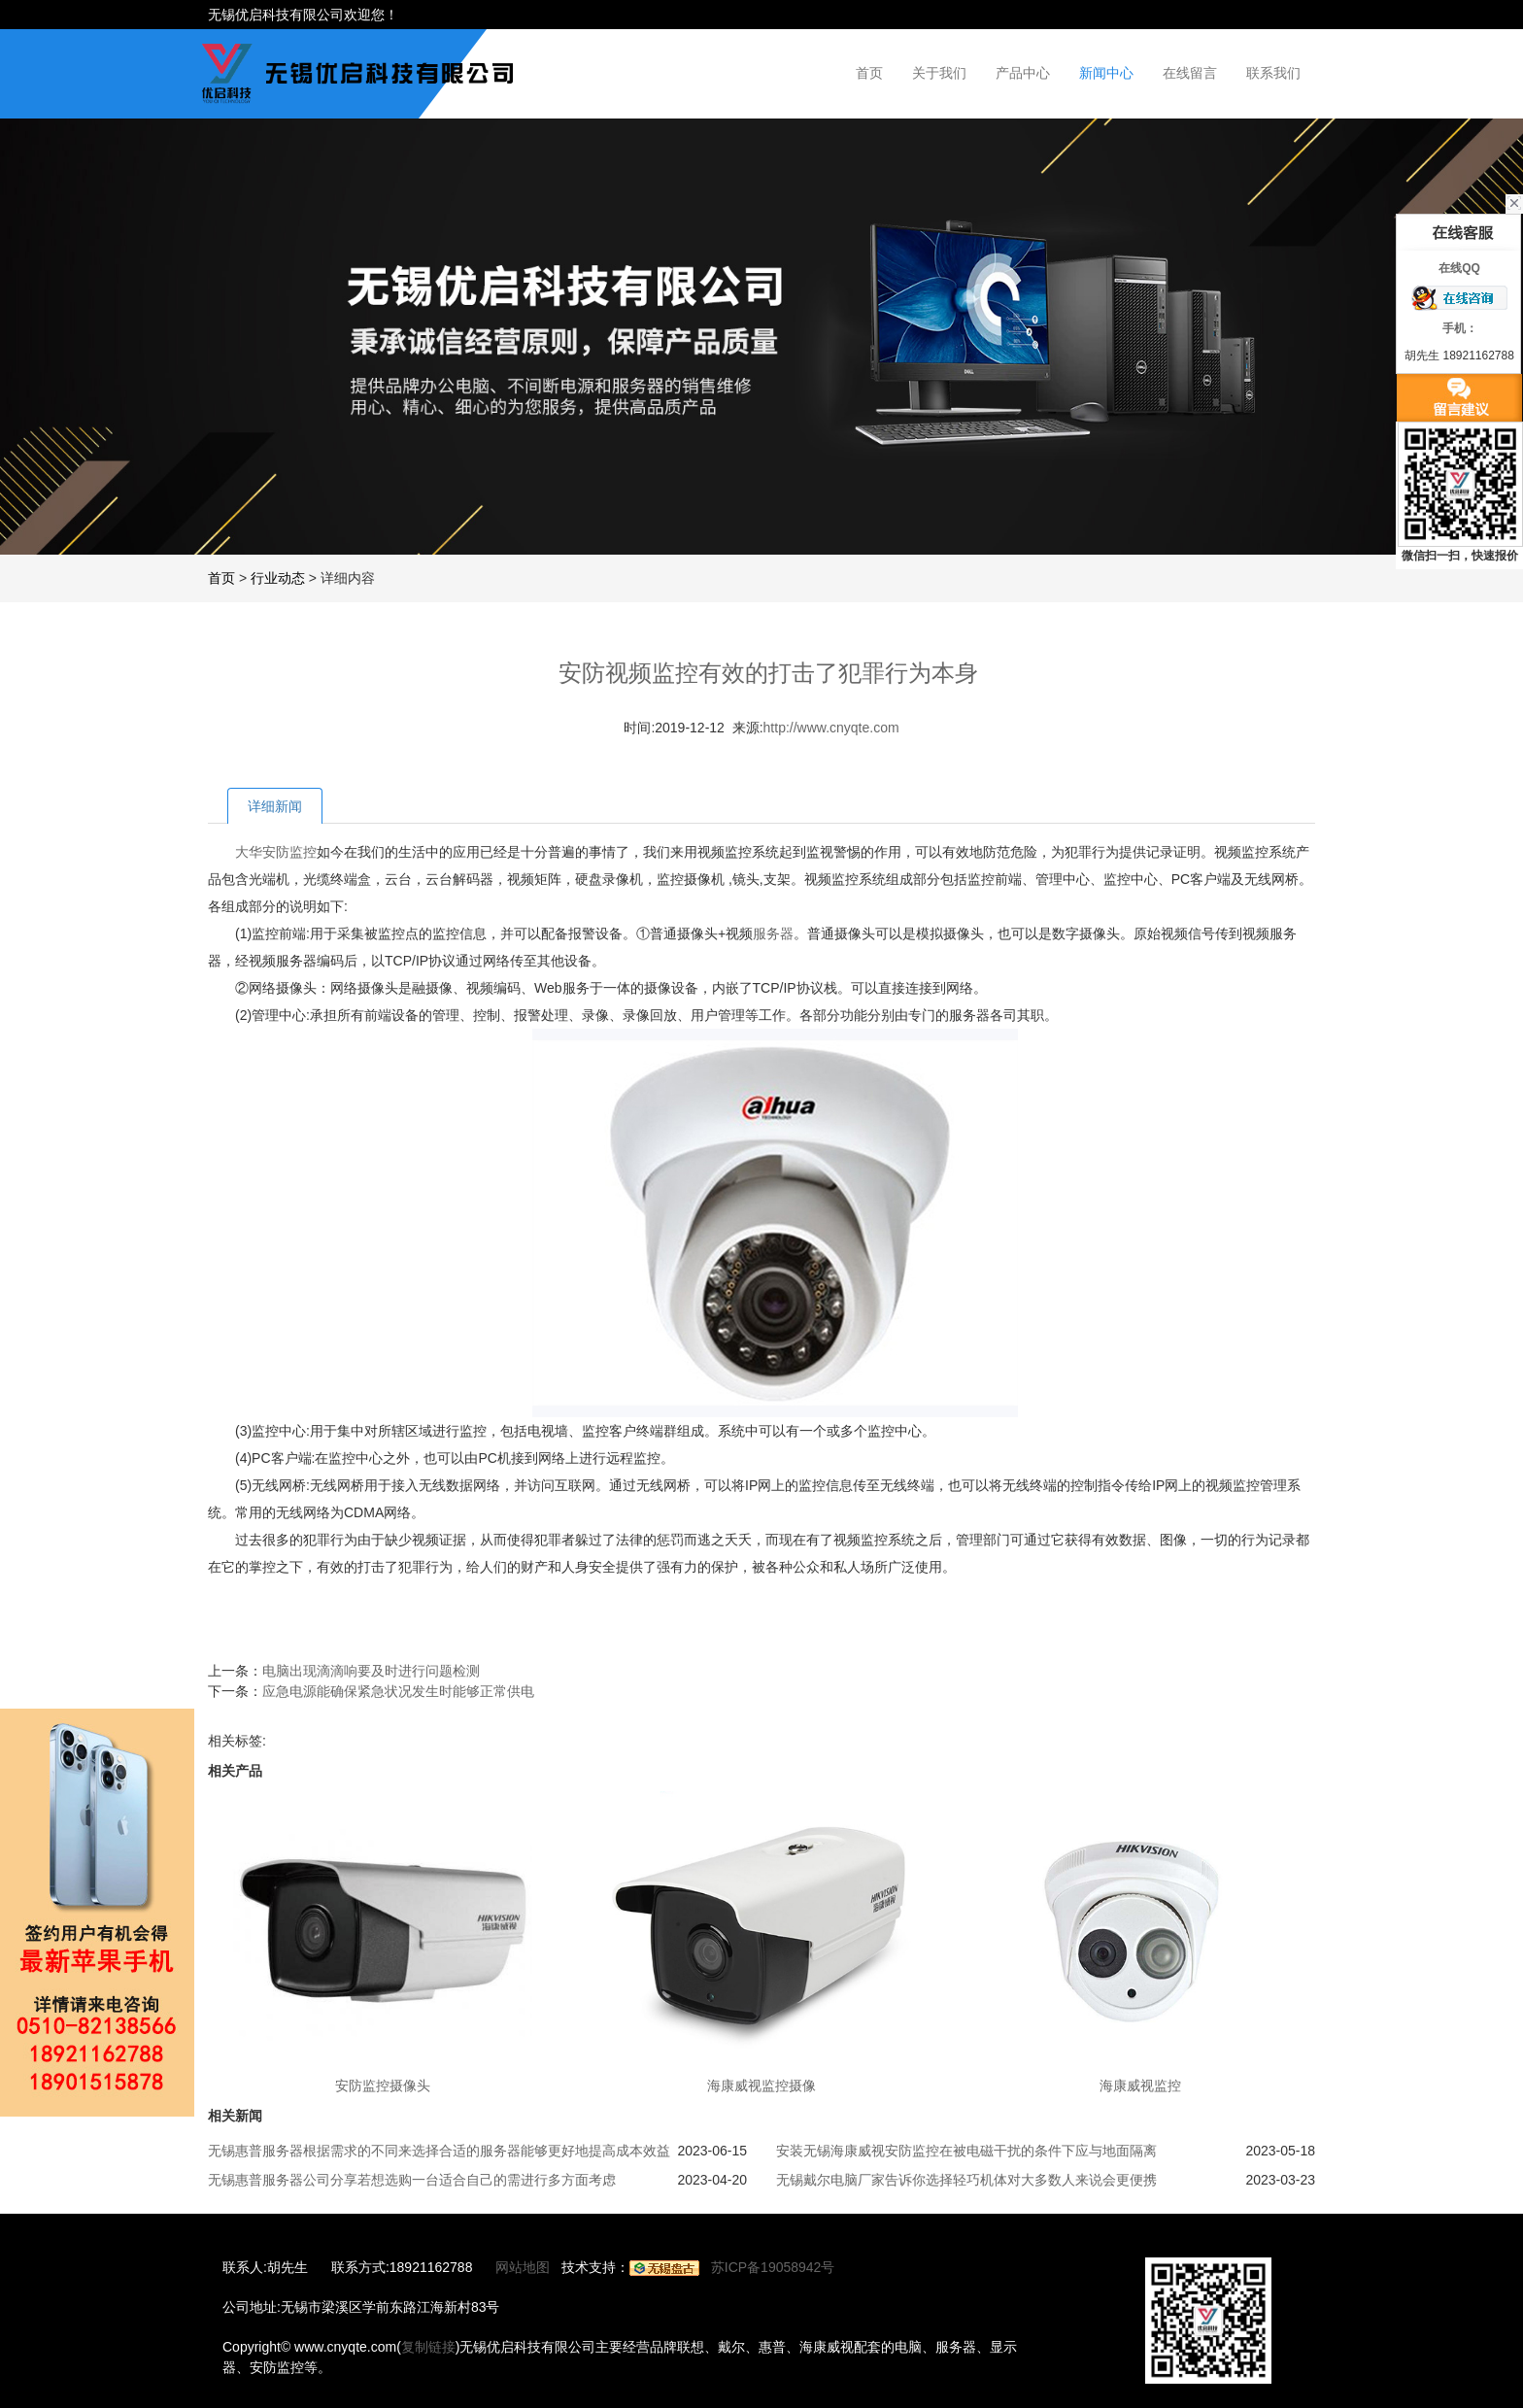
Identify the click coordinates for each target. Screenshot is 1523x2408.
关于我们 (939, 73)
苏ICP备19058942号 (773, 2267)
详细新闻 (275, 806)
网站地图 (522, 2267)
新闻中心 (1106, 73)
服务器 (773, 933)
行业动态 (278, 578)
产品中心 (1023, 73)
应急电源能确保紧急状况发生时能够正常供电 (398, 1691)
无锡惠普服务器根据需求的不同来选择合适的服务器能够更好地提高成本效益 (439, 2150)
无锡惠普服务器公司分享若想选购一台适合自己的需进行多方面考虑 (412, 2180)
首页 (869, 73)
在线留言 (1190, 73)
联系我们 (1273, 73)
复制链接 (428, 2347)
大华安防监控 (276, 852)
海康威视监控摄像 (761, 2085)
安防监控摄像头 (382, 2085)
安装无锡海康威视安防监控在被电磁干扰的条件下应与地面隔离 (966, 2150)
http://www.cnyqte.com (831, 727)
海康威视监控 (1140, 2085)
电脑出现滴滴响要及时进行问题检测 (371, 1671)
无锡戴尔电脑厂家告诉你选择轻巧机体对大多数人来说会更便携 (966, 2180)
